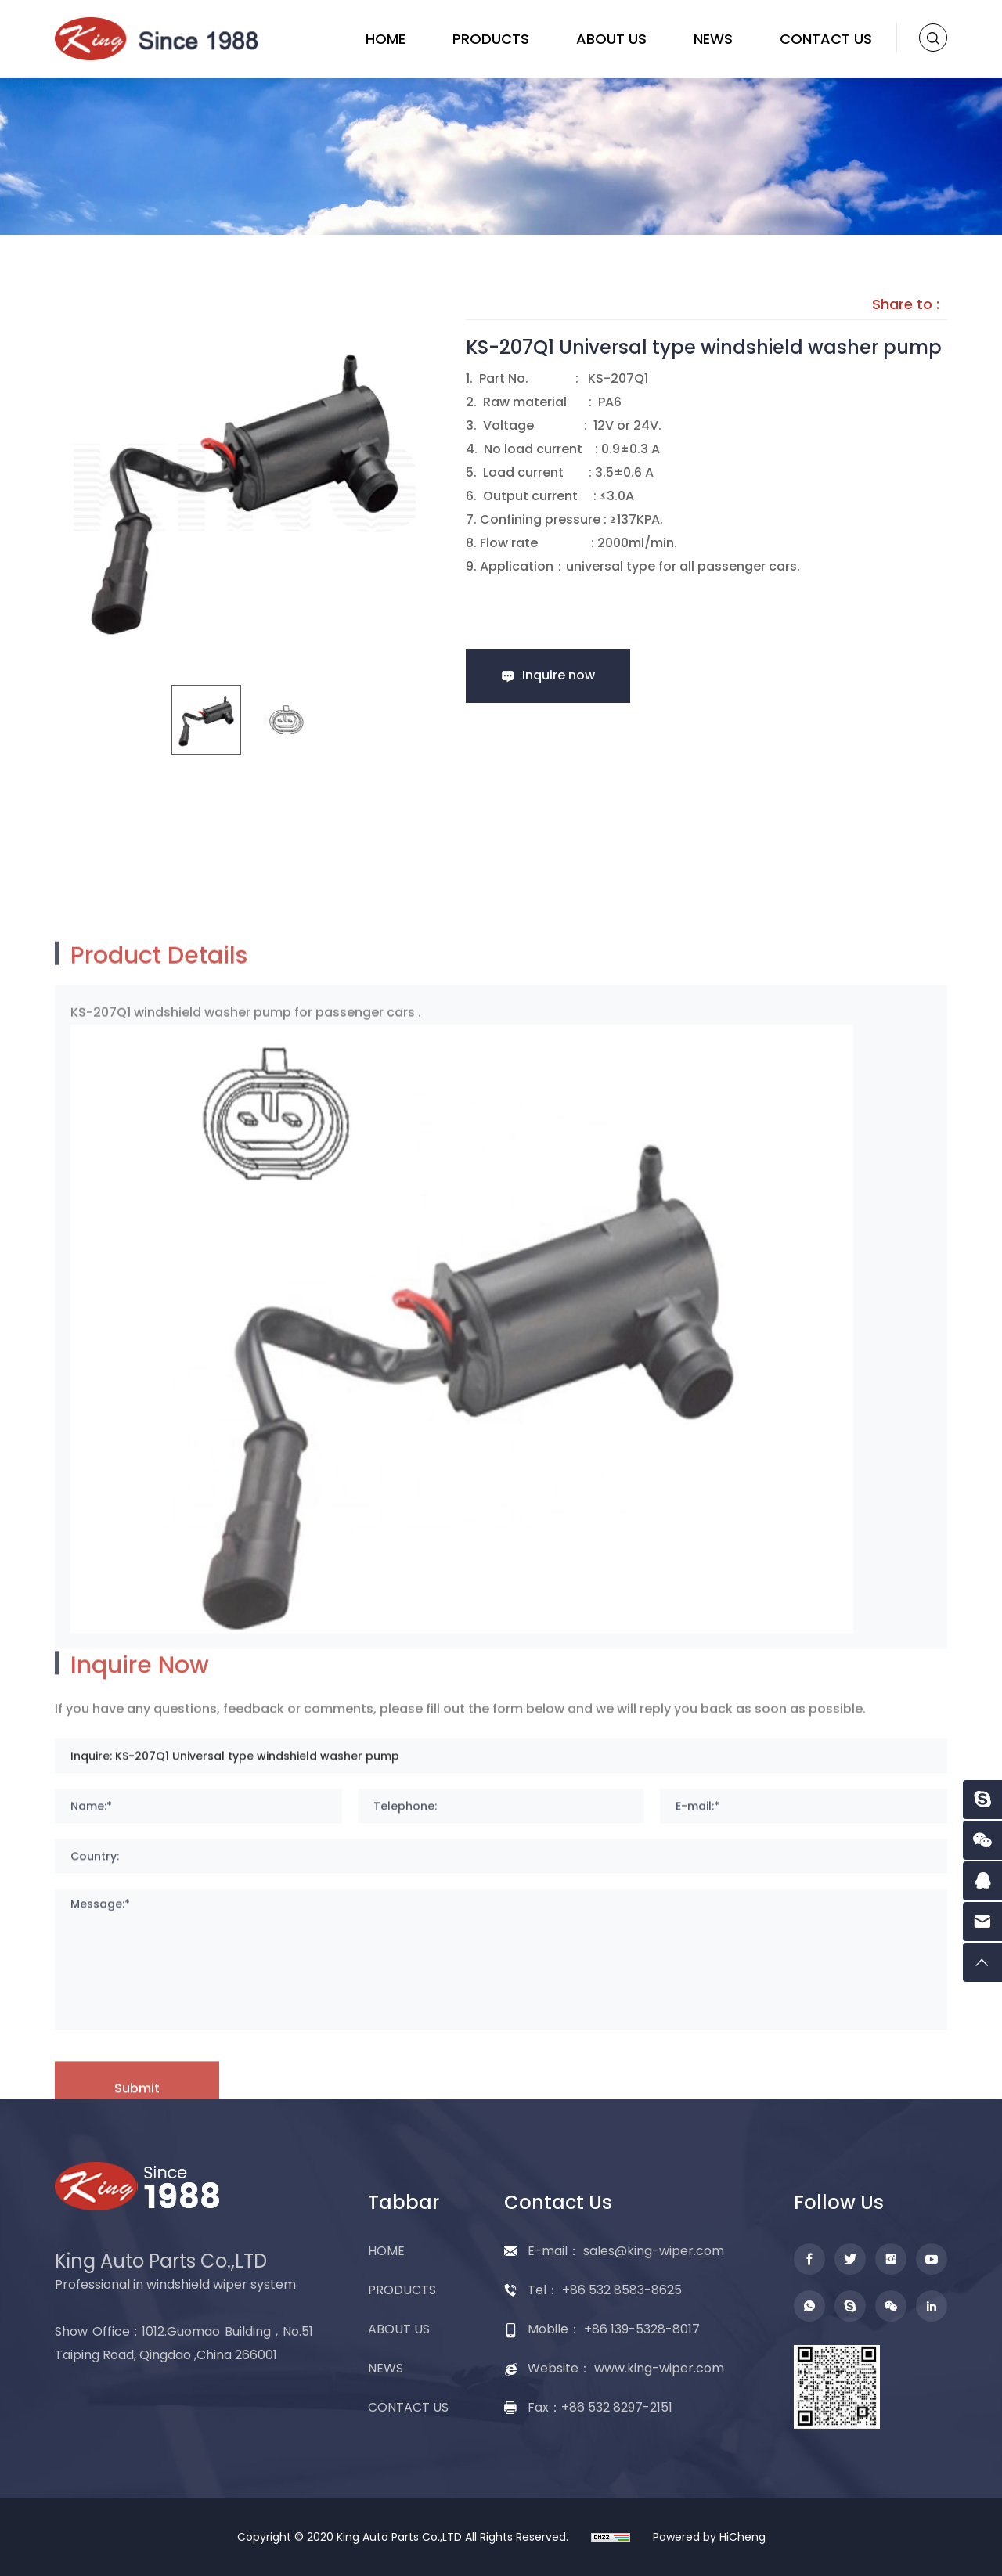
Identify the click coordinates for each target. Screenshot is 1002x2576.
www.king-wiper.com (659, 2368)
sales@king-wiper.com (653, 2251)
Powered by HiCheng (709, 2537)
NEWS (713, 39)
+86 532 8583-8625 (622, 2290)
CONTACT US (826, 39)
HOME (385, 39)
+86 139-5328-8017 (642, 2329)
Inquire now (558, 675)
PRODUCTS (490, 39)
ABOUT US (611, 39)
